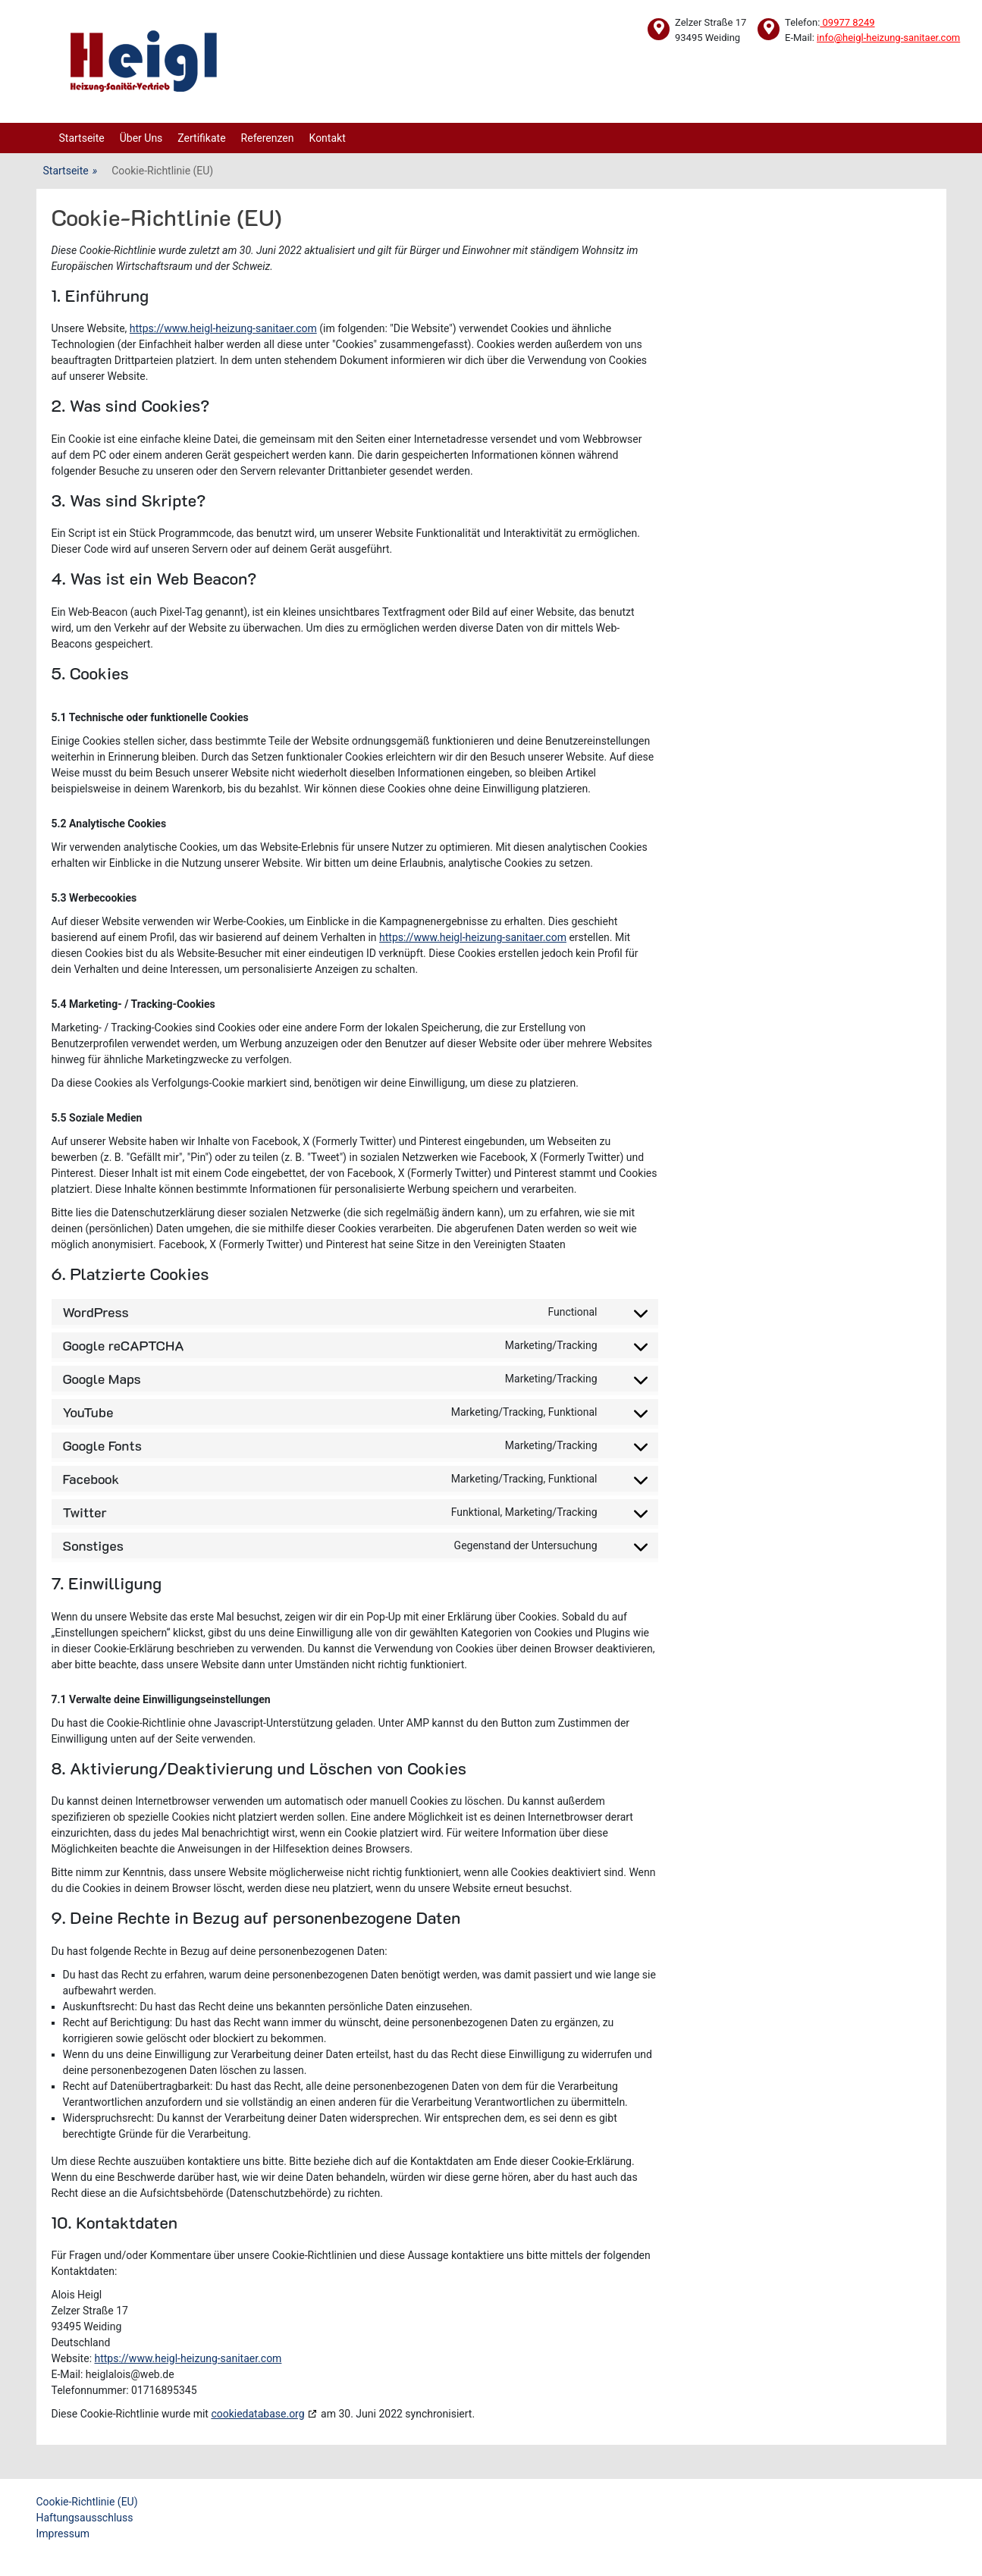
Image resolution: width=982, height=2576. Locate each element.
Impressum (62, 2533)
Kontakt (327, 138)
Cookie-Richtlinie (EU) (87, 2502)
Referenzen (267, 138)
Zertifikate (201, 138)
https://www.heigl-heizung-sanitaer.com (223, 328)
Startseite (82, 138)
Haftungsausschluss (84, 2518)
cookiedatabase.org (257, 2414)
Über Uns (141, 138)
